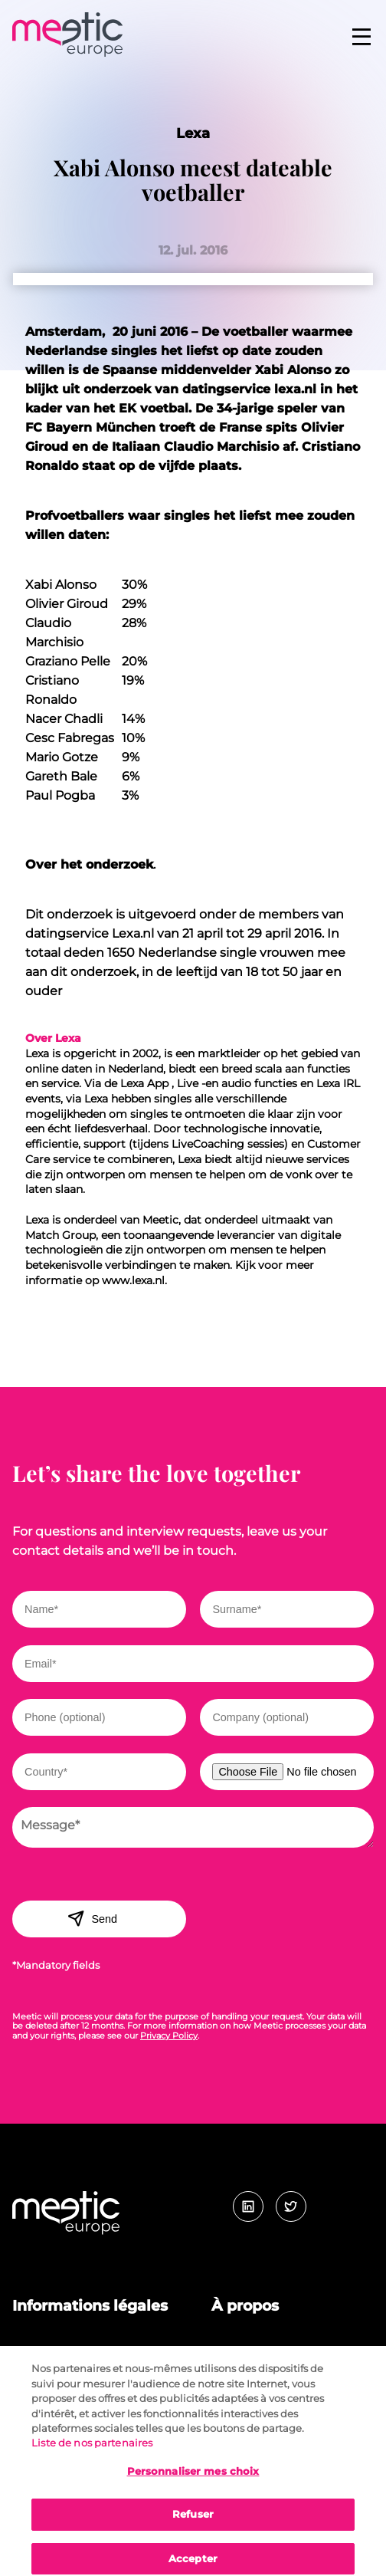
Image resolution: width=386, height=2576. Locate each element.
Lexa (193, 133)
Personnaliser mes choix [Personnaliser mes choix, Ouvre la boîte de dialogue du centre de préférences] (193, 2478)
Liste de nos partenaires (91, 2450)
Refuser (193, 2521)
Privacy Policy (169, 2035)
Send (92, 1918)
